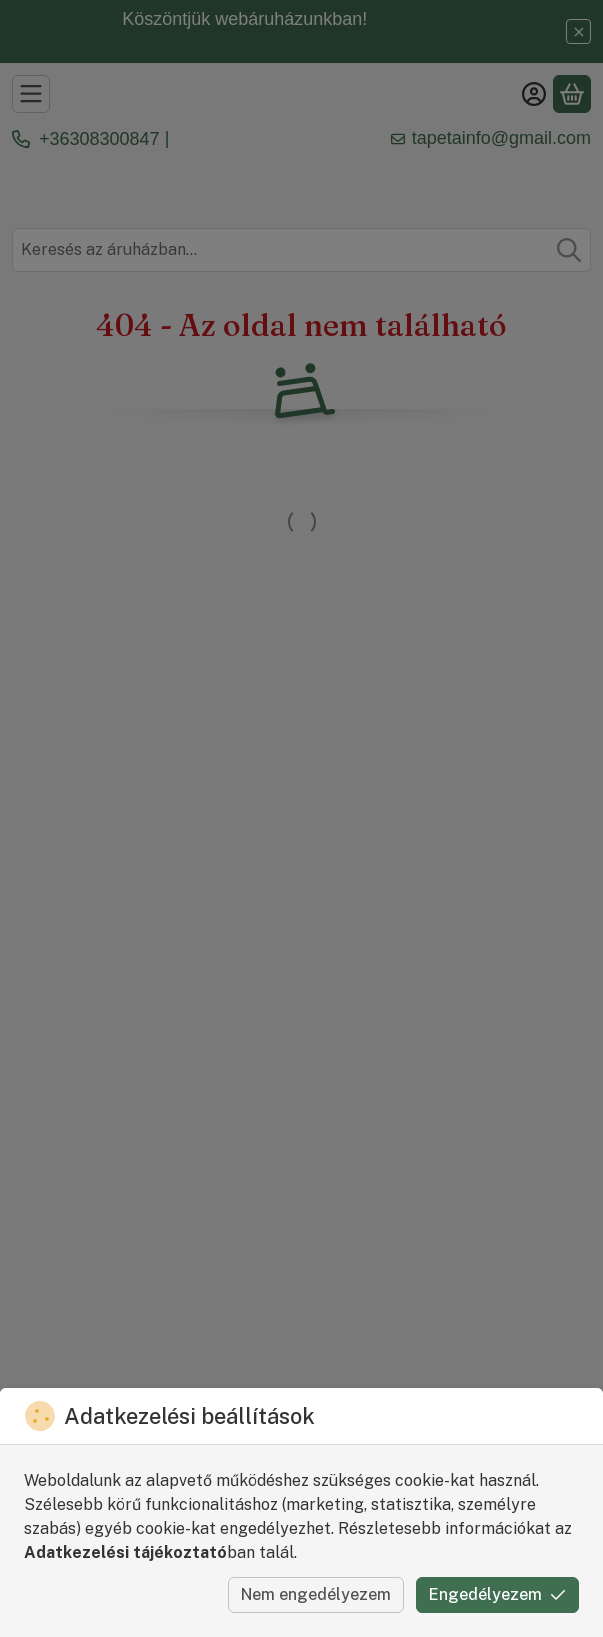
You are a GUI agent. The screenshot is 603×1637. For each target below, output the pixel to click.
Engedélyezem (497, 1594)
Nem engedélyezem (316, 1594)
